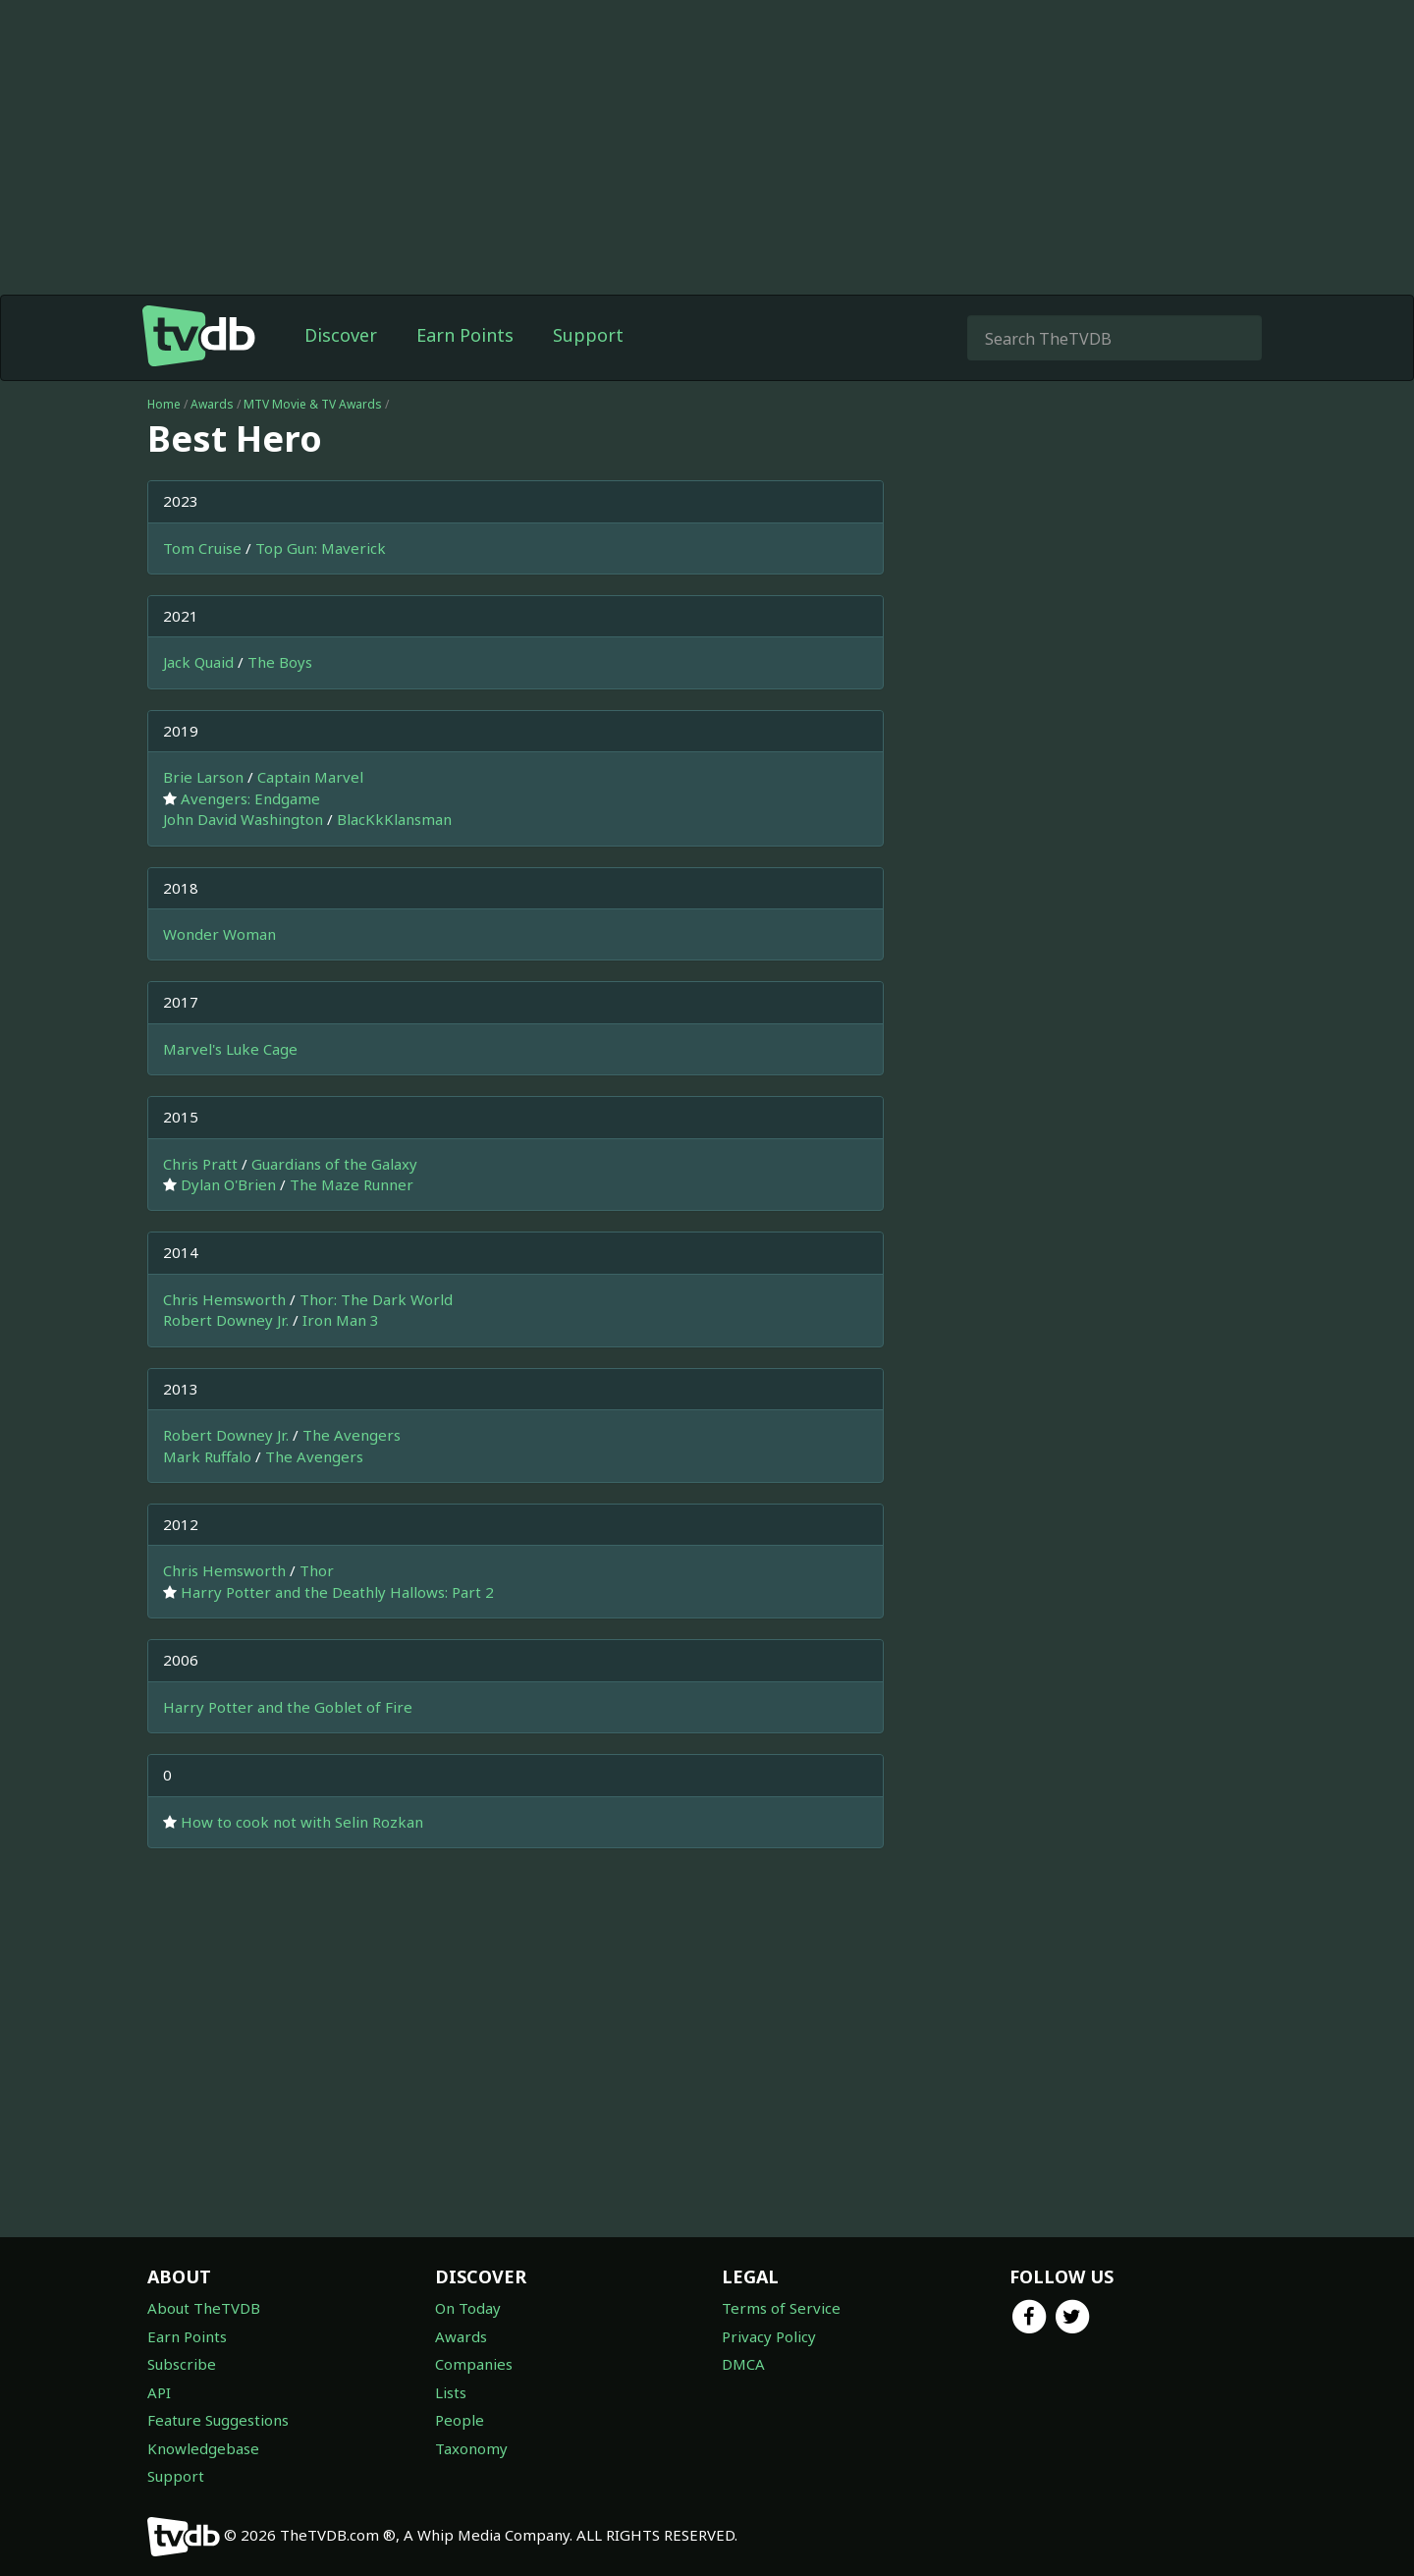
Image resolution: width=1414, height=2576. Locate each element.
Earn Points (465, 335)
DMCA (743, 2364)
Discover (340, 335)
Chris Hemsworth (224, 1299)
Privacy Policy (769, 2336)
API (159, 2392)
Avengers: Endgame (250, 798)
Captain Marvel (310, 777)
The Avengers (351, 1435)
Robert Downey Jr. (226, 1320)
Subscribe (181, 2364)
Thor (316, 1570)
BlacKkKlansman (394, 819)
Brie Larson (203, 777)
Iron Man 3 (340, 1320)
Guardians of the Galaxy (334, 1164)
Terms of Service (781, 2308)
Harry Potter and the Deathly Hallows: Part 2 (337, 1592)
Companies (474, 2364)
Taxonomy (471, 2448)
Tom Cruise (202, 548)
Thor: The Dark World (376, 1299)
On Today (468, 2308)
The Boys (279, 662)
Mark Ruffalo (207, 1456)
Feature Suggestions (218, 2420)
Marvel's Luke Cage (230, 1049)
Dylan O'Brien (228, 1184)
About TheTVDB (203, 2308)
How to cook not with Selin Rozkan (302, 1822)
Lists (450, 2392)
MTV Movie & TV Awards (313, 404)
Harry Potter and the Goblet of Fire (287, 1707)
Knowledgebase (203, 2448)
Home (164, 404)
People (459, 2420)
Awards (212, 404)
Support (588, 335)
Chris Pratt (200, 1164)
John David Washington (243, 819)
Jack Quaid (198, 662)
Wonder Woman (219, 934)
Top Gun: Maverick (320, 548)
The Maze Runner (351, 1184)
